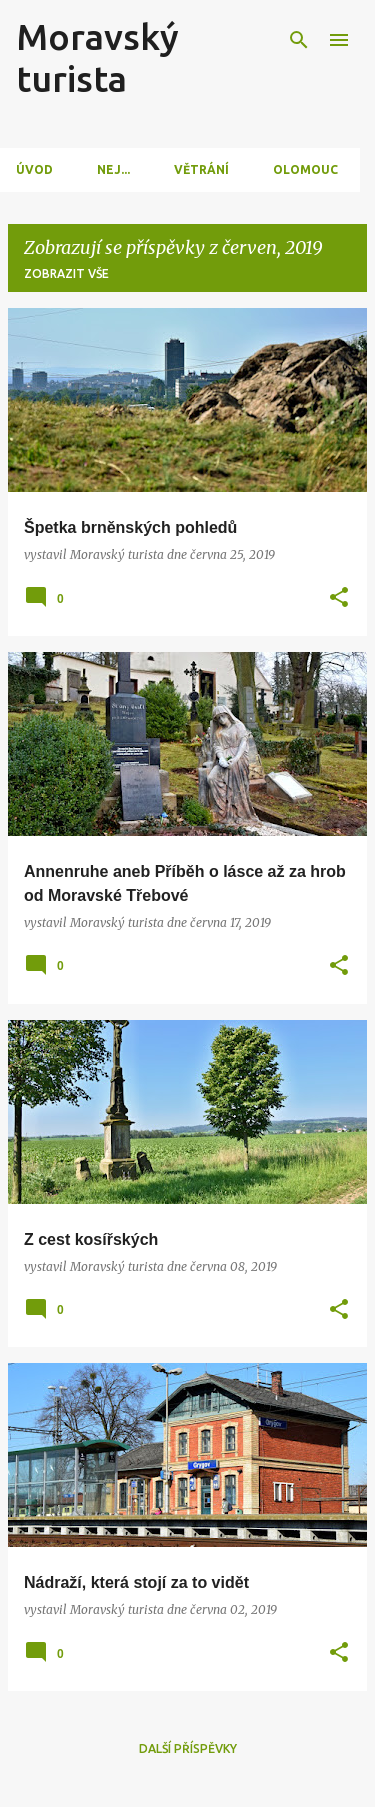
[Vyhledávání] (299, 40)
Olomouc (305, 169)
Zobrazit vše (66, 273)
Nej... (113, 169)
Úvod (34, 169)
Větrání (201, 169)
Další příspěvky (188, 1748)
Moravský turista (97, 57)
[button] (339, 598)
